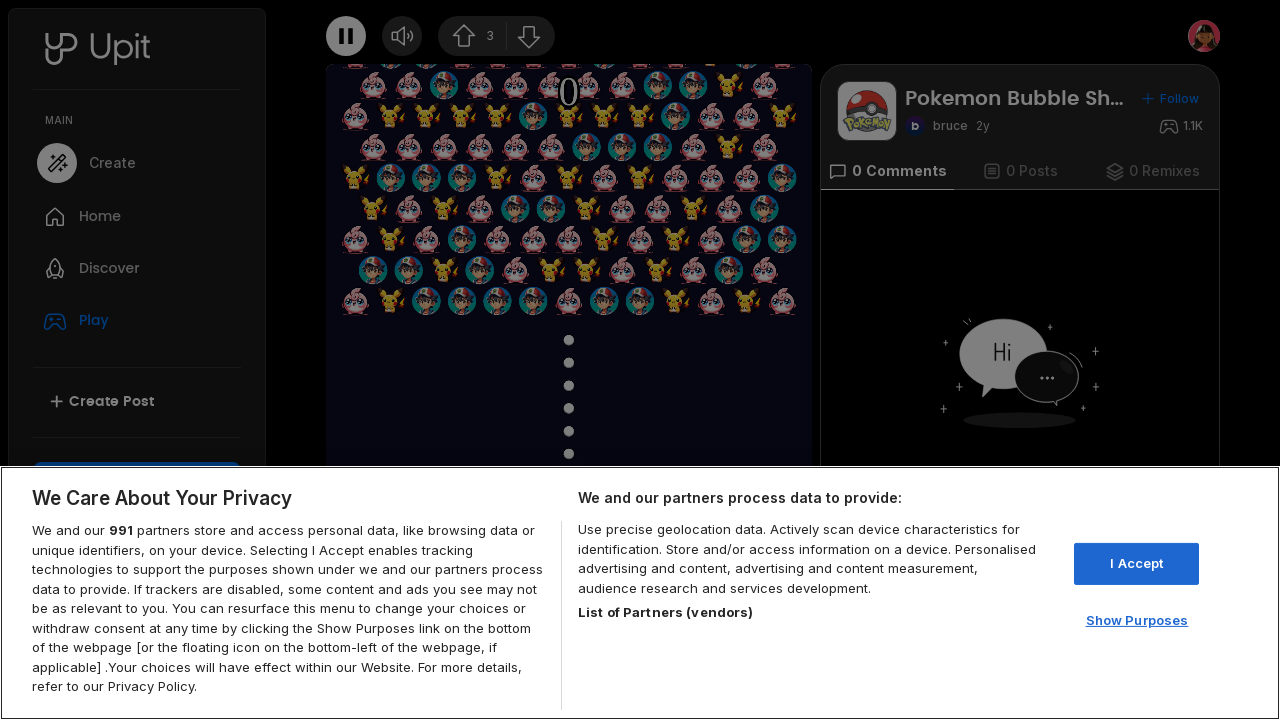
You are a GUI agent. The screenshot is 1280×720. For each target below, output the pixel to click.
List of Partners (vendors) (665, 612)
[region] (640, 593)
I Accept (1136, 563)
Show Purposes (1137, 620)
